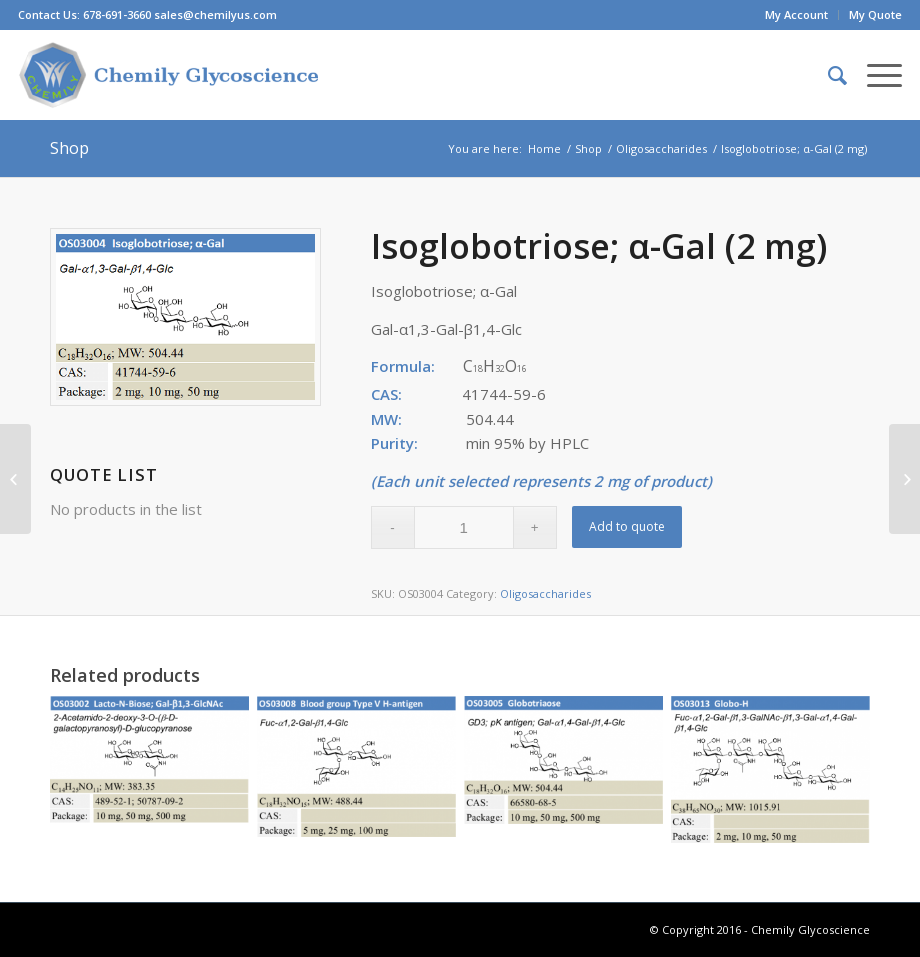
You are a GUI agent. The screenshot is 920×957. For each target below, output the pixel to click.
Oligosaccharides (661, 148)
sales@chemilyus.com (215, 14)
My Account (796, 14)
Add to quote (627, 526)
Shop (69, 148)
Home (544, 148)
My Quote (875, 14)
